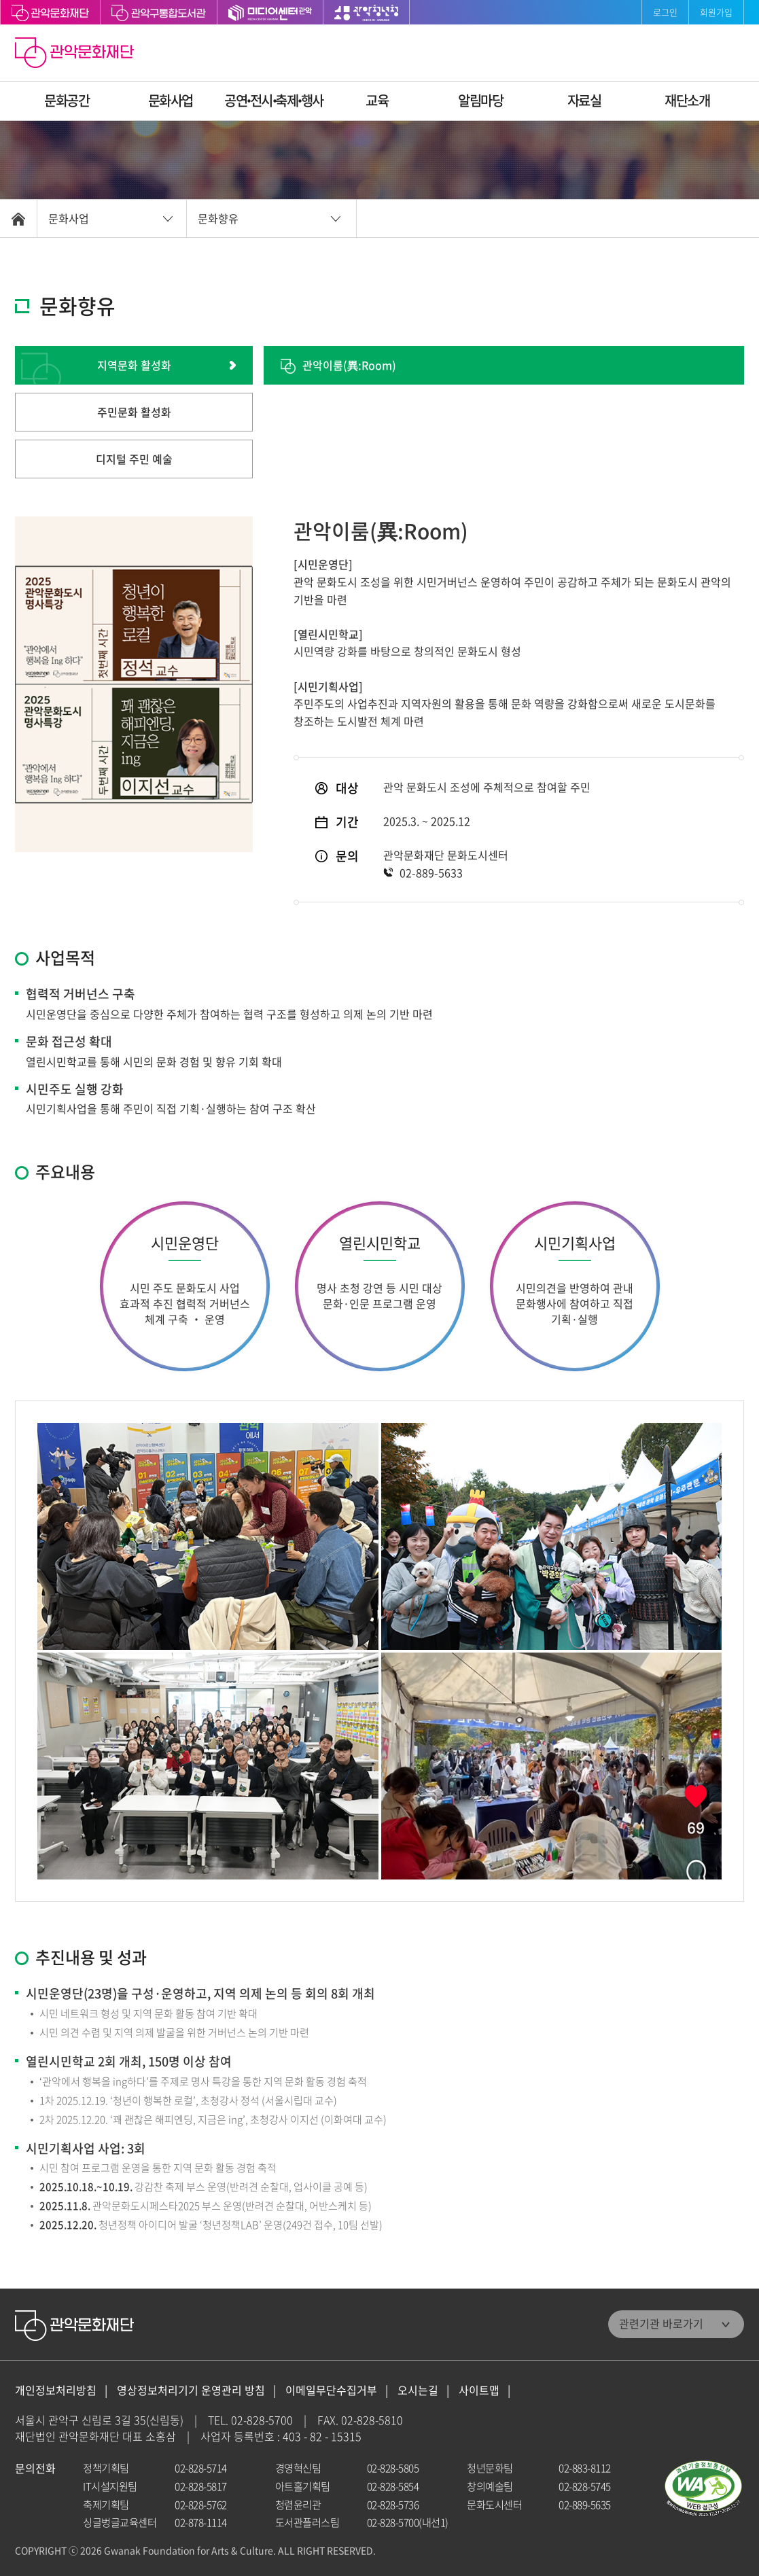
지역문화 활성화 (134, 365)
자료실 (584, 100)
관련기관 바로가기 (661, 2323)
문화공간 (66, 100)
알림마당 (480, 100)
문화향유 (218, 218)
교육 (377, 100)
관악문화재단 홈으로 (76, 54)
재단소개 (687, 100)
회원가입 (716, 11)
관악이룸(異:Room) (349, 365)
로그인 (665, 11)
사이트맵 (479, 2390)
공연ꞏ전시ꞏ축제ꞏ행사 (273, 100)
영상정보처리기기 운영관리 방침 (191, 2390)
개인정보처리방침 (55, 2390)
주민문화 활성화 (134, 412)
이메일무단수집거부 (331, 2390)
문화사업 (170, 100)
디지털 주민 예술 (134, 459)
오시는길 (418, 2390)
